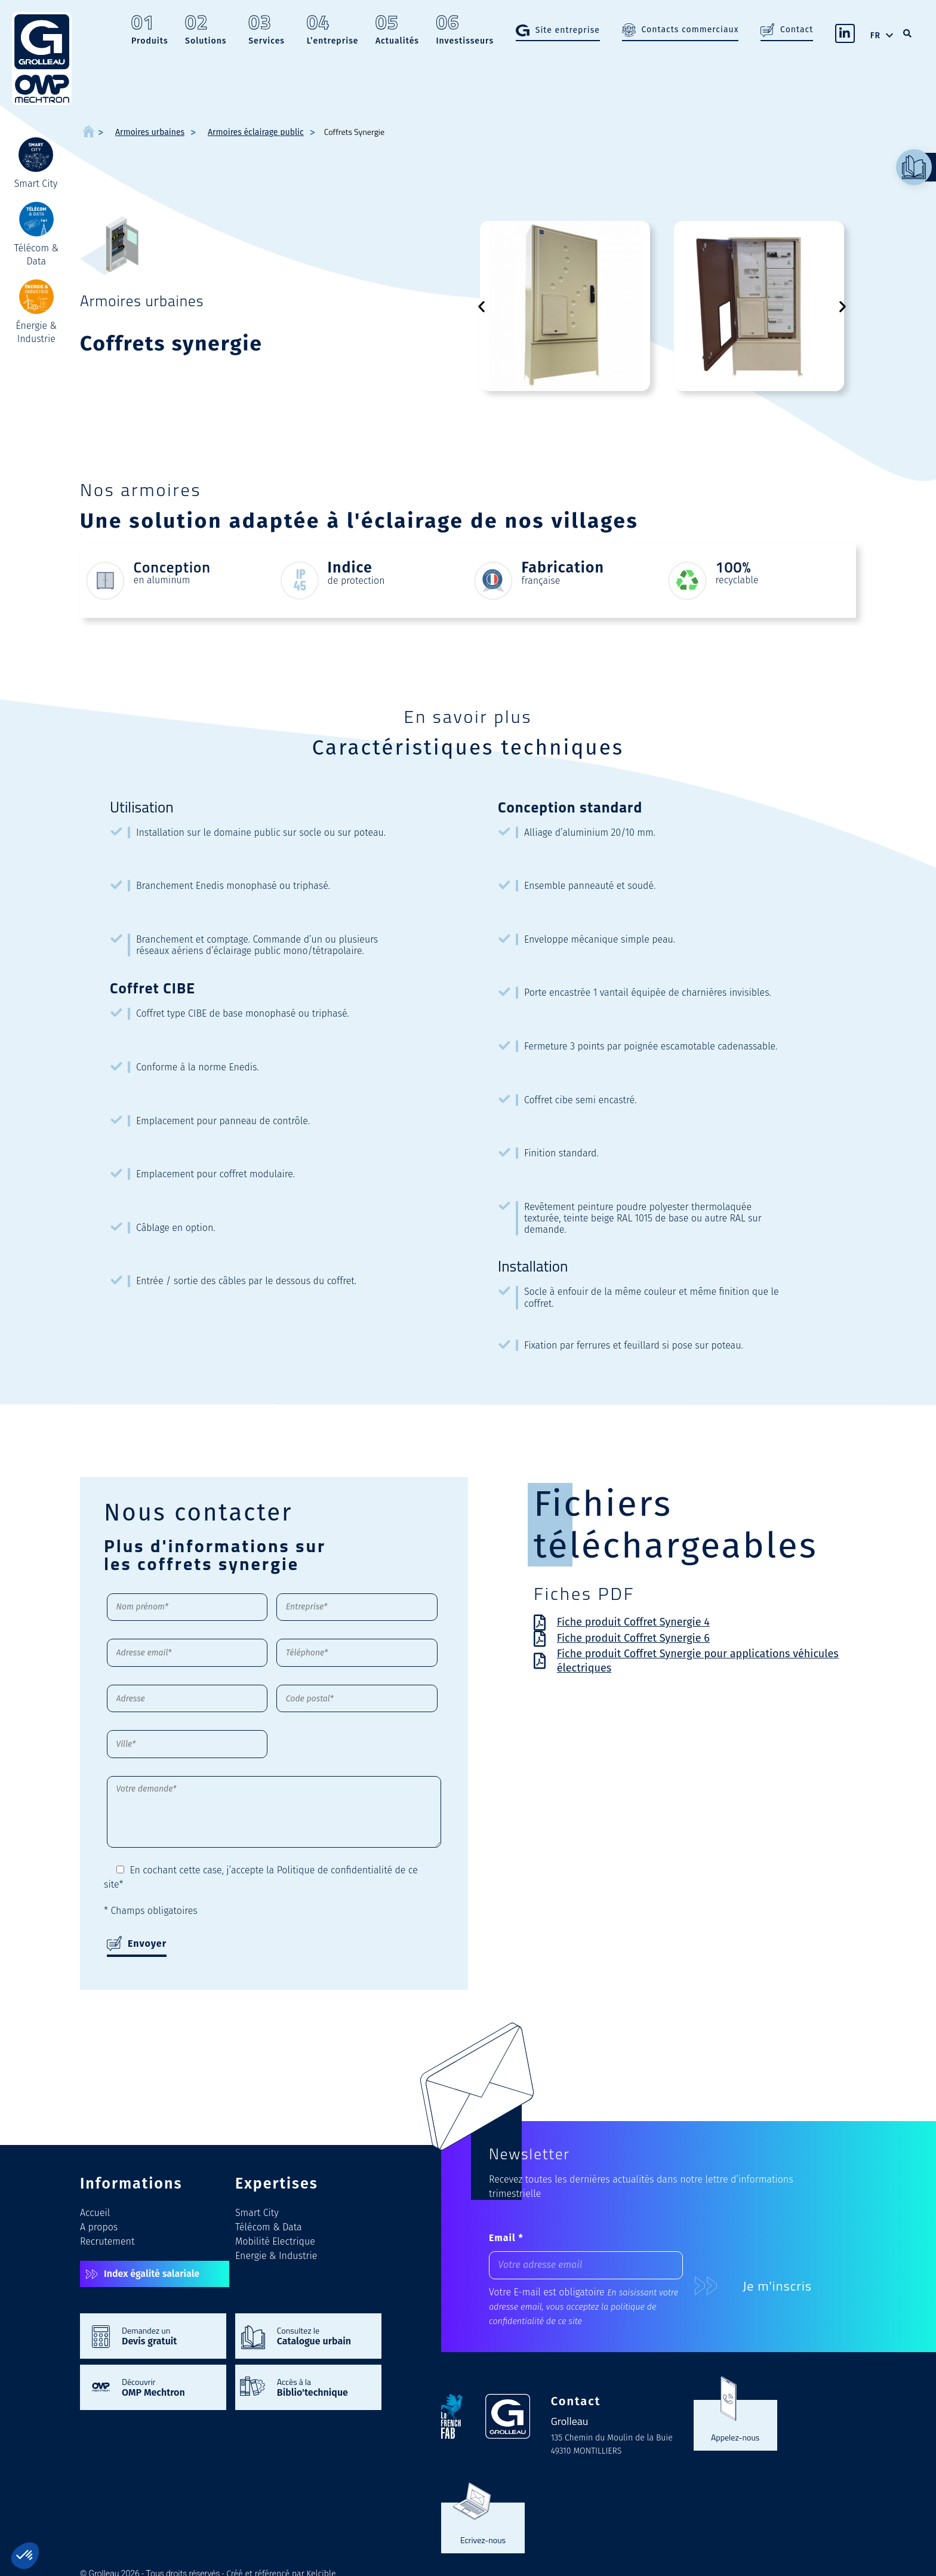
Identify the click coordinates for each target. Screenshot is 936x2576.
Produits (149, 31)
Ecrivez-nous (483, 2540)
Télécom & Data (268, 2227)
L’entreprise (333, 31)
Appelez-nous (735, 2437)
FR (875, 35)
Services (266, 31)
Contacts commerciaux (690, 29)
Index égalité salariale (151, 2273)
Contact (796, 29)
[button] (481, 305)
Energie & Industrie (276, 2255)
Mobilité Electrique (275, 2241)
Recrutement (107, 2241)
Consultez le (323, 2335)
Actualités (397, 31)
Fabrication (563, 568)
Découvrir (168, 2386)
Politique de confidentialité (334, 1870)
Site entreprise (567, 30)
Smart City (257, 2212)
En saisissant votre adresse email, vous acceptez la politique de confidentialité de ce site (583, 2307)
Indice (350, 568)
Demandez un (168, 2335)
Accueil (95, 2212)
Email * (506, 2237)
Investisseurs (465, 31)
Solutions (205, 31)
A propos (99, 2227)
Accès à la (323, 2386)
